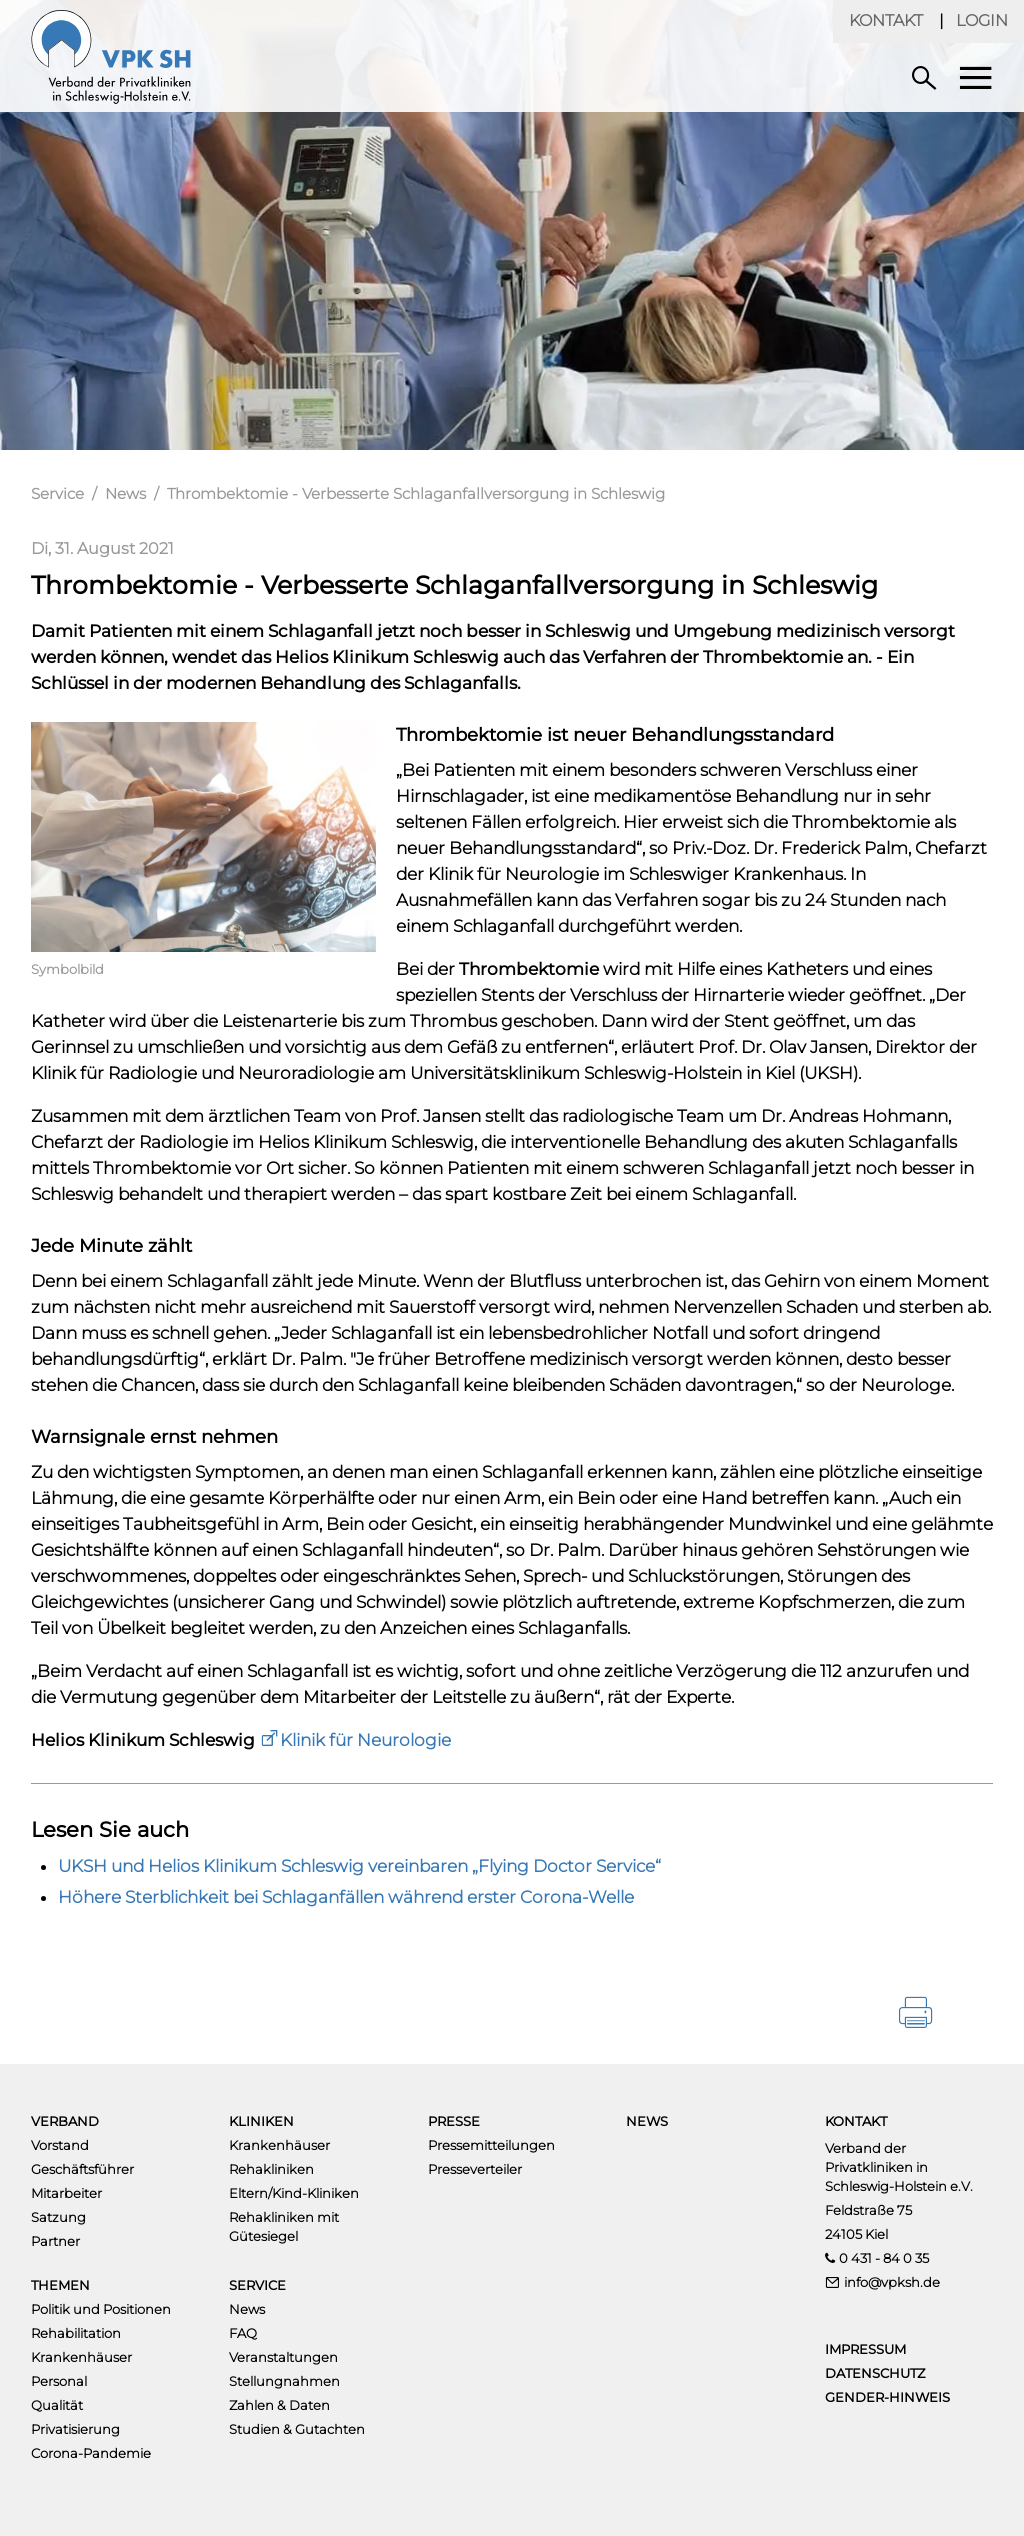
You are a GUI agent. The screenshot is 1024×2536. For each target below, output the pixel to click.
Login (982, 20)
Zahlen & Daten (279, 2405)
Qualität (57, 2405)
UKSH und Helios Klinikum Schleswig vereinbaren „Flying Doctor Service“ (359, 1866)
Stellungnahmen (284, 2381)
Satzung (58, 2217)
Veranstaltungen (283, 2357)
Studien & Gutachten (297, 2429)
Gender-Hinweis (887, 2397)
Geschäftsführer (82, 2169)
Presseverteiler (475, 2169)
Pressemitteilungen (491, 2145)
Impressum (865, 2349)
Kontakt (886, 20)
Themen (60, 2285)
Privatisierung (75, 2429)
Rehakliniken (271, 2169)
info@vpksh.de (892, 2282)
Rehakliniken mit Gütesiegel (284, 2226)
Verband (65, 2121)
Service (57, 493)
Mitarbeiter (66, 2193)
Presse (454, 2121)
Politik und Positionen (101, 2309)
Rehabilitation (76, 2333)
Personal (59, 2381)
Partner (55, 2241)
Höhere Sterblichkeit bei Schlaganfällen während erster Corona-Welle (346, 1897)
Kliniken (261, 2121)
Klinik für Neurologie (365, 1740)
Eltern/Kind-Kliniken (294, 2193)
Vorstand (60, 2145)
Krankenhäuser (279, 2145)
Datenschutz (875, 2373)
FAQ (243, 2333)
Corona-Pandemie (91, 2453)
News (125, 493)
